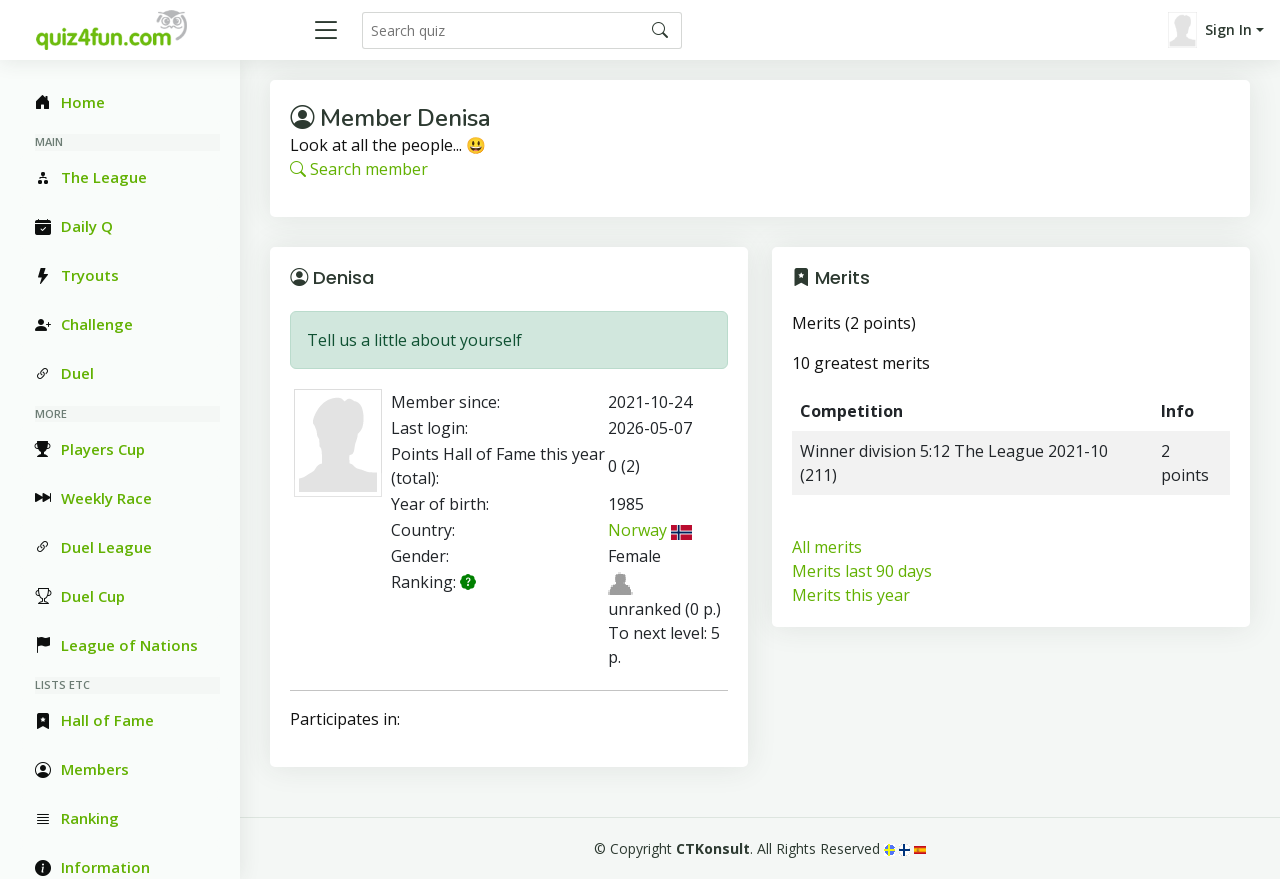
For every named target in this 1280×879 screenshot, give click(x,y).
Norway (650, 530)
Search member (359, 169)
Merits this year (851, 595)
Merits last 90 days (862, 571)
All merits (827, 547)
